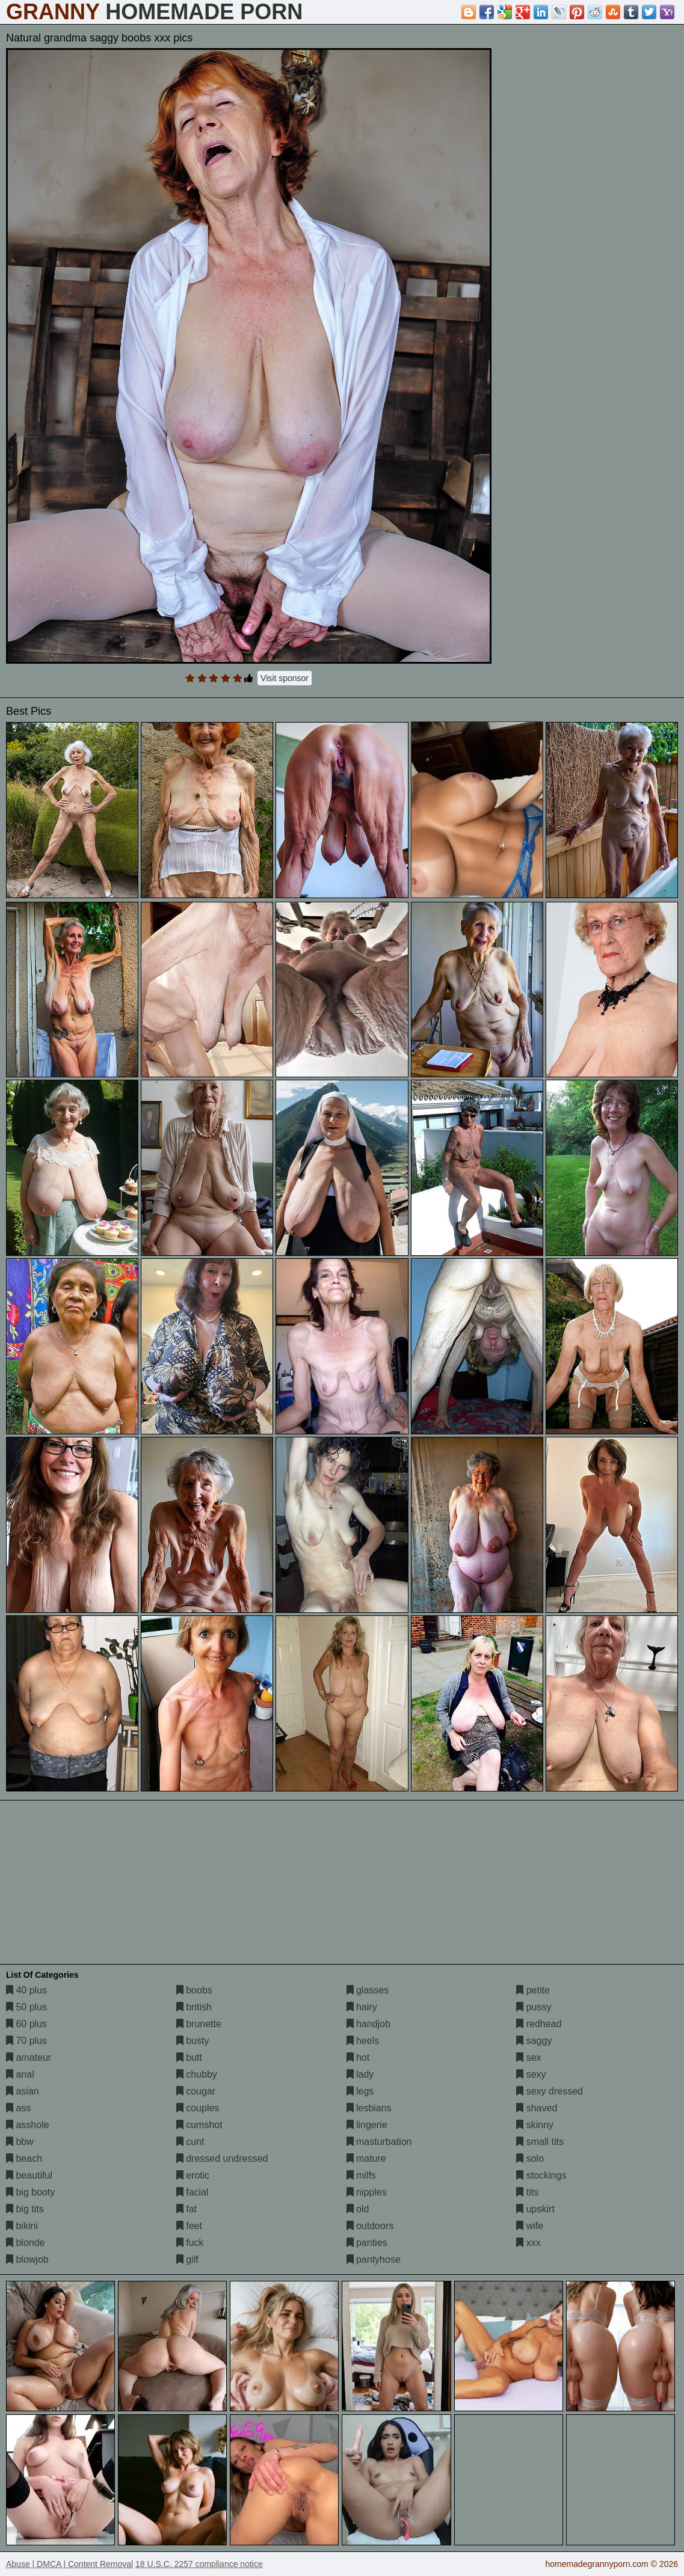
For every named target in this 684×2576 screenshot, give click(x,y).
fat (186, 2209)
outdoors (370, 2226)
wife (529, 2226)
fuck (190, 2243)
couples (198, 2108)
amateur (28, 2057)
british (194, 2007)
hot (358, 2057)
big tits (25, 2209)
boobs (194, 1990)
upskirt (535, 2209)
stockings (541, 2175)
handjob (368, 2024)
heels (363, 2041)
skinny (534, 2125)
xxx (528, 2243)
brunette (198, 2024)
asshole (27, 2125)
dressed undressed (222, 2158)
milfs (361, 2175)
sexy (531, 2074)
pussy (533, 2007)
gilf (187, 2259)
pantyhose (374, 2259)
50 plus (26, 2007)
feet (189, 2226)
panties (367, 2243)
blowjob (27, 2259)
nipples (367, 2192)
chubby (196, 2074)
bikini (22, 2226)
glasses (368, 1990)
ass (18, 2108)
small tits (540, 2142)
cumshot (199, 2125)
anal (20, 2074)
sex (528, 2057)
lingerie (367, 2125)
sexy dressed (549, 2091)
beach (24, 2158)
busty (192, 2041)
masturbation (379, 2142)
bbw (20, 2142)
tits (527, 2192)
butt (189, 2057)
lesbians (369, 2108)
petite (533, 1990)
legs (360, 2091)
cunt (190, 2142)
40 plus (26, 1990)
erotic (193, 2175)
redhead (538, 2024)
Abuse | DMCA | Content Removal (69, 2564)
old (358, 2209)
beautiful (29, 2175)
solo (530, 2158)
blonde (25, 2243)
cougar (195, 2091)
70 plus (26, 2041)
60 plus (26, 2024)
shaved (536, 2108)
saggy (534, 2041)
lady (360, 2074)
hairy (362, 2007)
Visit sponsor (284, 678)
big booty (30, 2192)
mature (366, 2158)
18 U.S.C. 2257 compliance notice (199, 2564)
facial (192, 2192)
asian (22, 2091)
